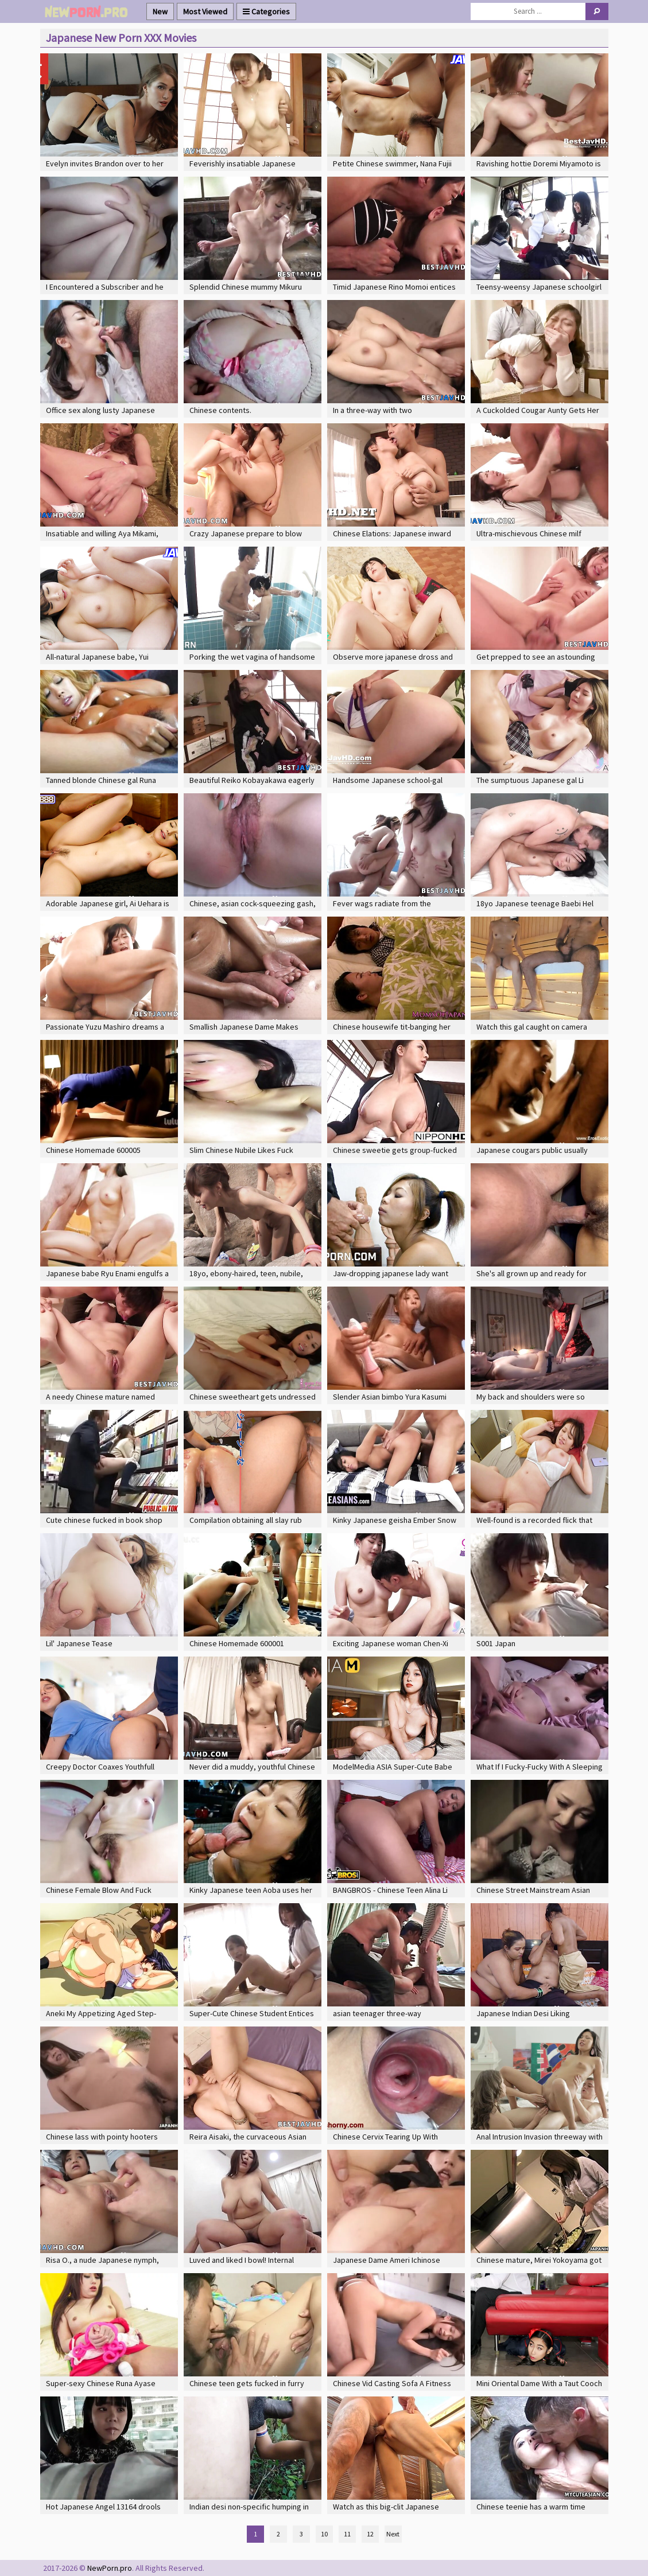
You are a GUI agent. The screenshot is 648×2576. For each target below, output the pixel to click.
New (160, 11)
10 (324, 2534)
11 (347, 2534)
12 (370, 2534)
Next (392, 2534)
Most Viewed (205, 11)
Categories (266, 11)
